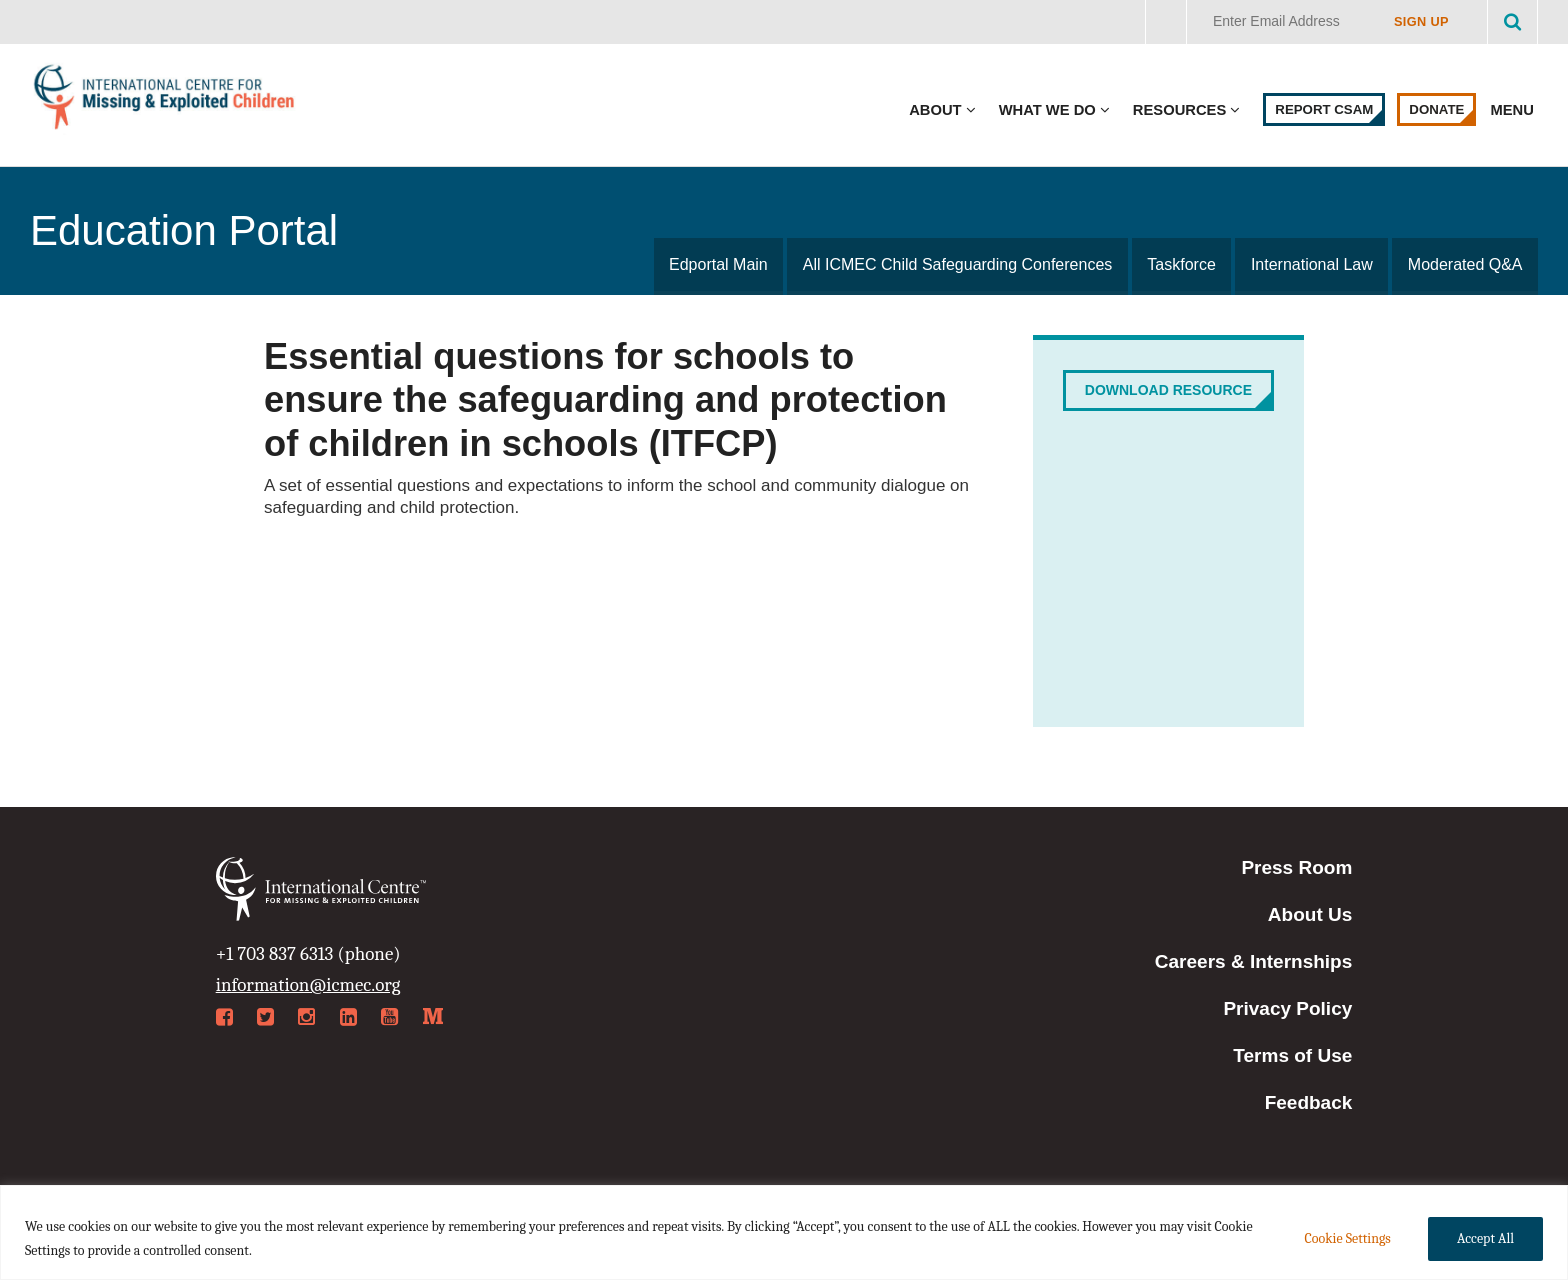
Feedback (1309, 1102)
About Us (1310, 914)
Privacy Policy (1287, 1008)
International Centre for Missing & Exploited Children (165, 101)
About (935, 110)
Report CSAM (1324, 109)
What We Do (1047, 110)
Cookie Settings (1347, 1238)
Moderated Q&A (1465, 264)
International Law (1313, 264)
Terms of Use (1292, 1055)
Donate (1436, 109)
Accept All (1485, 1238)
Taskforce (1184, 264)
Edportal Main (722, 264)
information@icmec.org (308, 985)
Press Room (1296, 867)
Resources (1179, 110)
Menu (1514, 110)
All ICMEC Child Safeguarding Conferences (960, 264)
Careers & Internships (1253, 961)
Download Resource (1168, 390)
